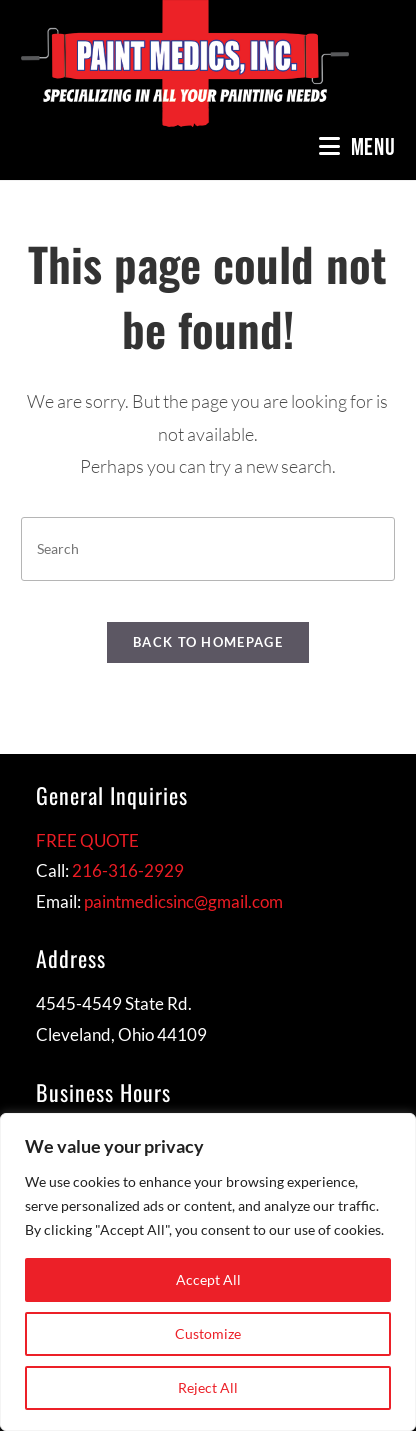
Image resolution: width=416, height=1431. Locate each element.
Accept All (208, 1279)
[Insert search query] (208, 548)
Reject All (208, 1387)
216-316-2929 (128, 870)
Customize (208, 1333)
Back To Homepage (208, 642)
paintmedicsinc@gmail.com (183, 901)
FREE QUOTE (87, 840)
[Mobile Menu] (357, 147)
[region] (208, 1272)
